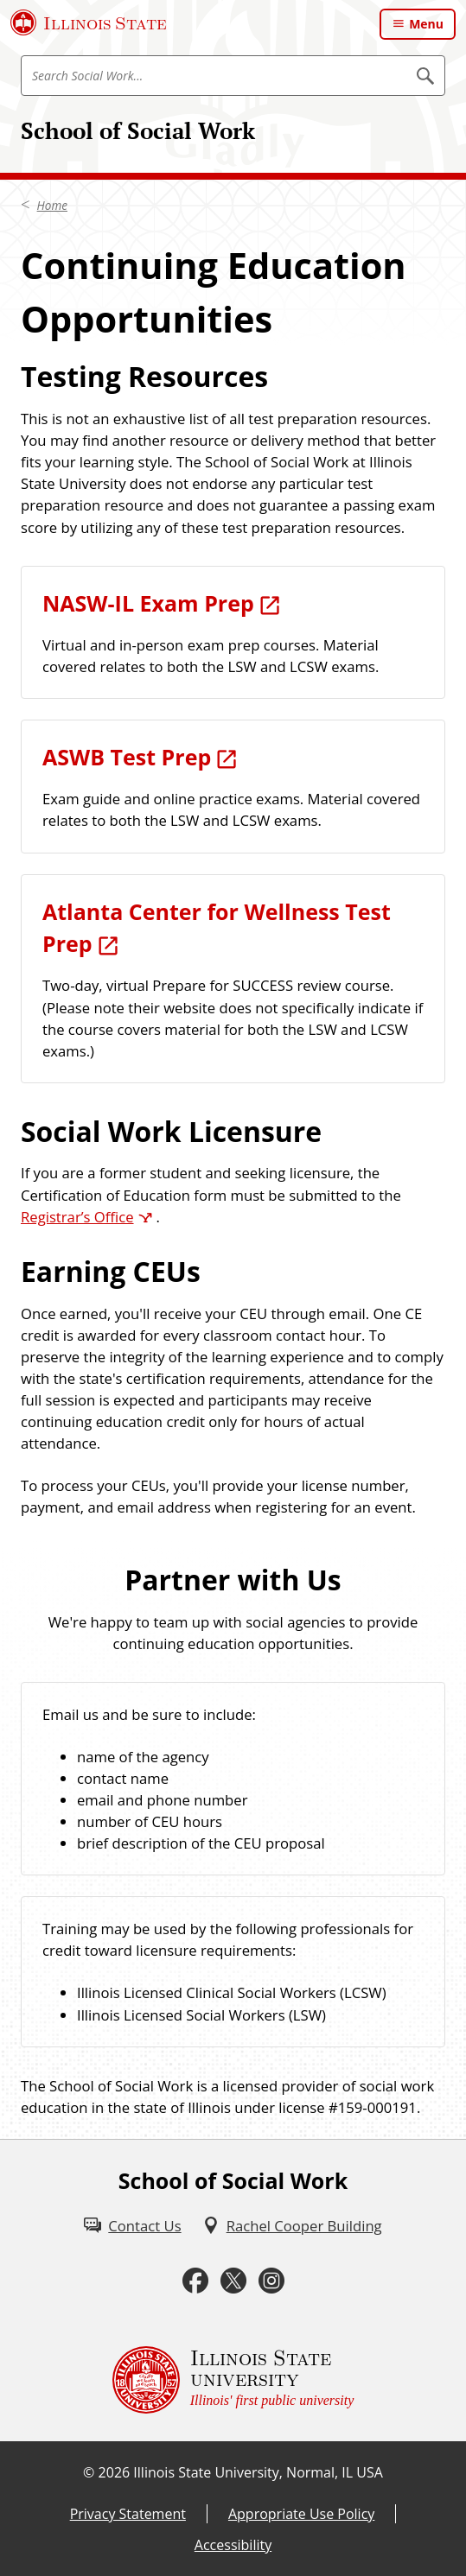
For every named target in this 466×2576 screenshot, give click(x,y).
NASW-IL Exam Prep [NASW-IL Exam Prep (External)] (148, 603)
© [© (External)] (88, 2472)
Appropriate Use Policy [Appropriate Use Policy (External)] (301, 2513)
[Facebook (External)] (195, 2281)
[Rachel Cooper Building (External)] (292, 2226)
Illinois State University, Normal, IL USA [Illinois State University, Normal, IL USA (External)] (258, 2472)
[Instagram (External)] (271, 2281)
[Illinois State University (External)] (88, 22)
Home (52, 205)
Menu (426, 24)
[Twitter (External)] (233, 2281)
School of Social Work (138, 130)
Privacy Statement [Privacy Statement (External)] (128, 2513)
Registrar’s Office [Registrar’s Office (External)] (77, 1217)
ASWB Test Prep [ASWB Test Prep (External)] (126, 756)
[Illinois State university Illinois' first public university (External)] (233, 2380)
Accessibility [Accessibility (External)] (233, 2544)
